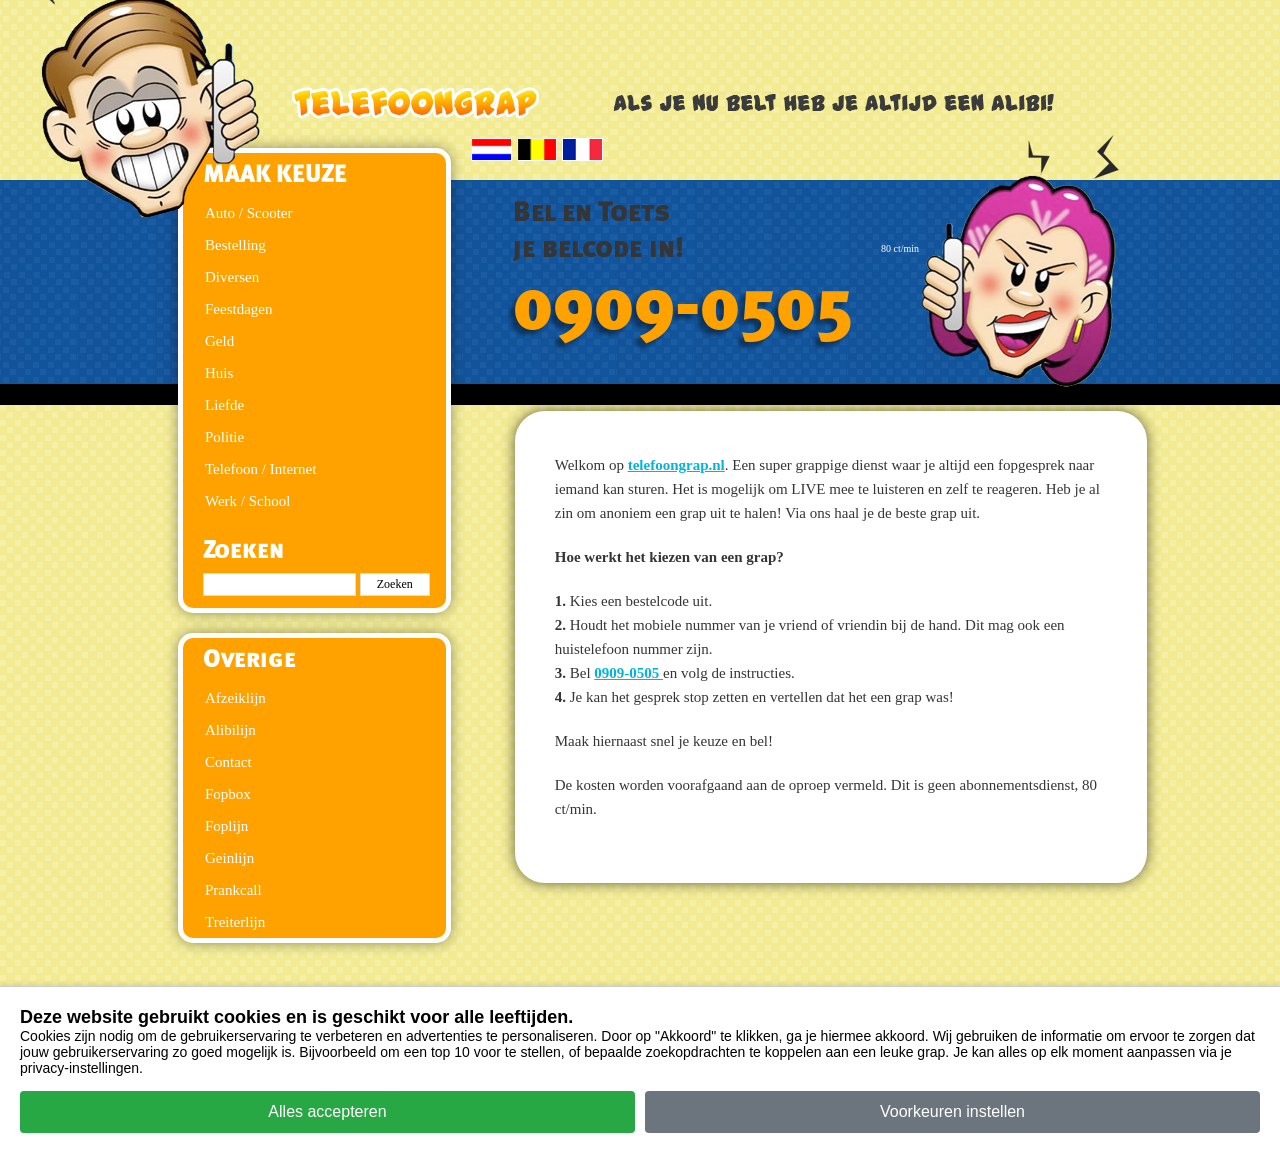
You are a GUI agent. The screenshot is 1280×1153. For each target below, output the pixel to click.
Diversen (232, 277)
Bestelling (235, 245)
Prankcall (233, 890)
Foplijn (226, 826)
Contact (228, 762)
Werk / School (247, 501)
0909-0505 (683, 307)
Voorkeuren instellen (952, 1111)
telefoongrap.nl (676, 465)
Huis (219, 373)
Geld (219, 341)
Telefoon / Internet (260, 469)
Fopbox (228, 794)
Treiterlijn (235, 922)
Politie (224, 437)
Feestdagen (238, 309)
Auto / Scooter (249, 213)
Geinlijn (229, 858)
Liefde (224, 405)
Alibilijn (230, 730)
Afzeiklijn (235, 698)
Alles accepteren (327, 1111)
